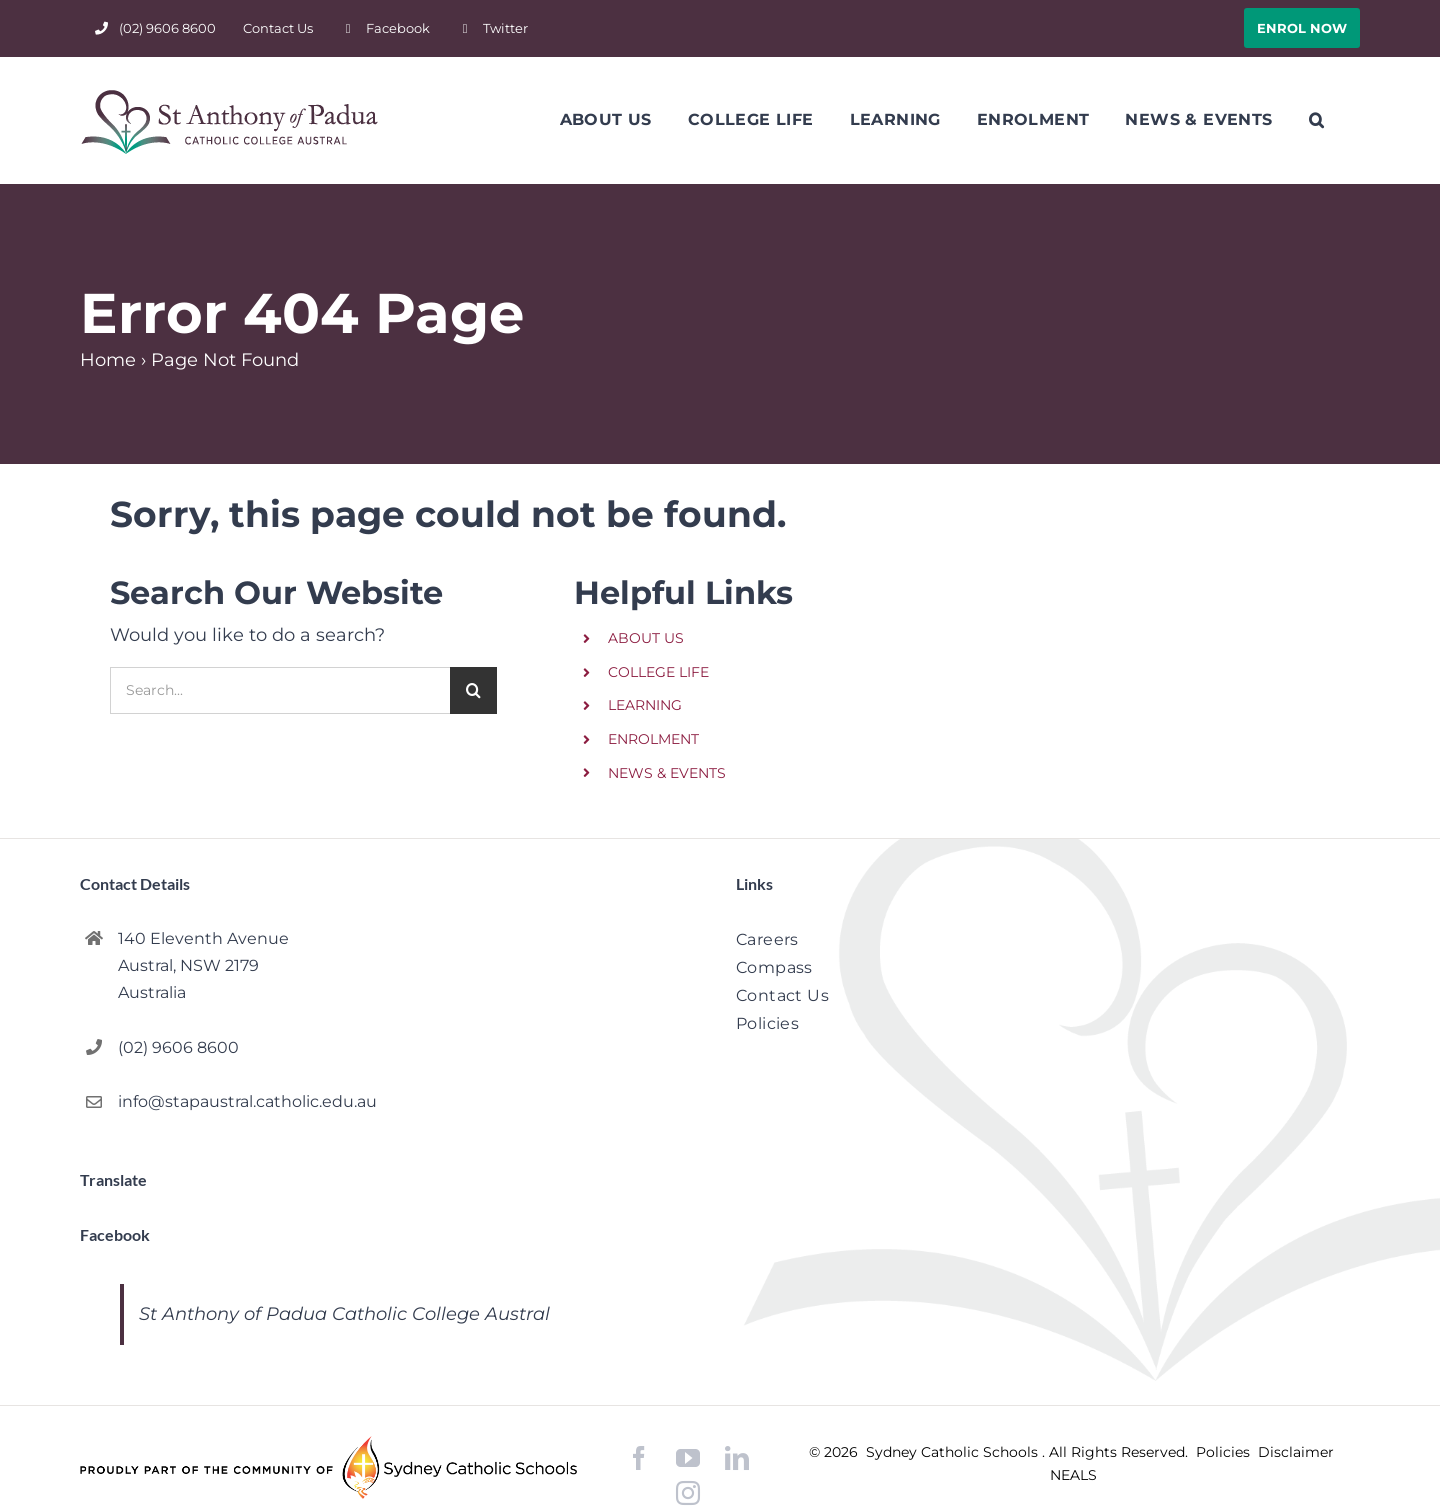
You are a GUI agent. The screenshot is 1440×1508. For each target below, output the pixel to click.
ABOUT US (646, 638)
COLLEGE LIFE (658, 672)
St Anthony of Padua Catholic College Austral (344, 1314)
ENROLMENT (653, 739)
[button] (1316, 120)
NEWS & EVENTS (667, 773)
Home (108, 360)
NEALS (1073, 1475)
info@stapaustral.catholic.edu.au (247, 1101)
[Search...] (280, 690)
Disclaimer (1296, 1452)
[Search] (473, 690)
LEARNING (645, 705)
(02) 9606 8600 (178, 1047)
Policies (1225, 1452)
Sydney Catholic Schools (954, 1452)
